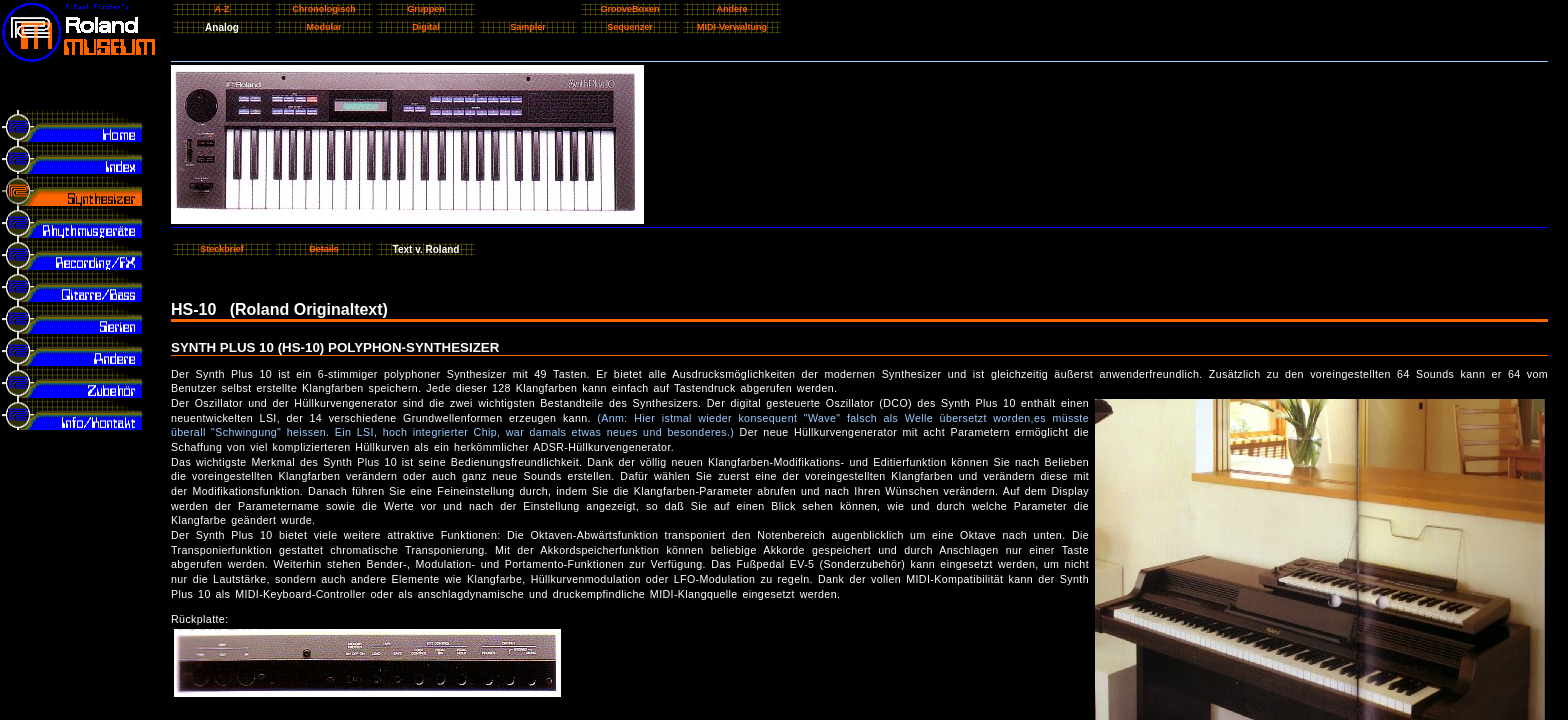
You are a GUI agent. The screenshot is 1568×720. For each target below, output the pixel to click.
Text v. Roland (426, 249)
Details (324, 249)
